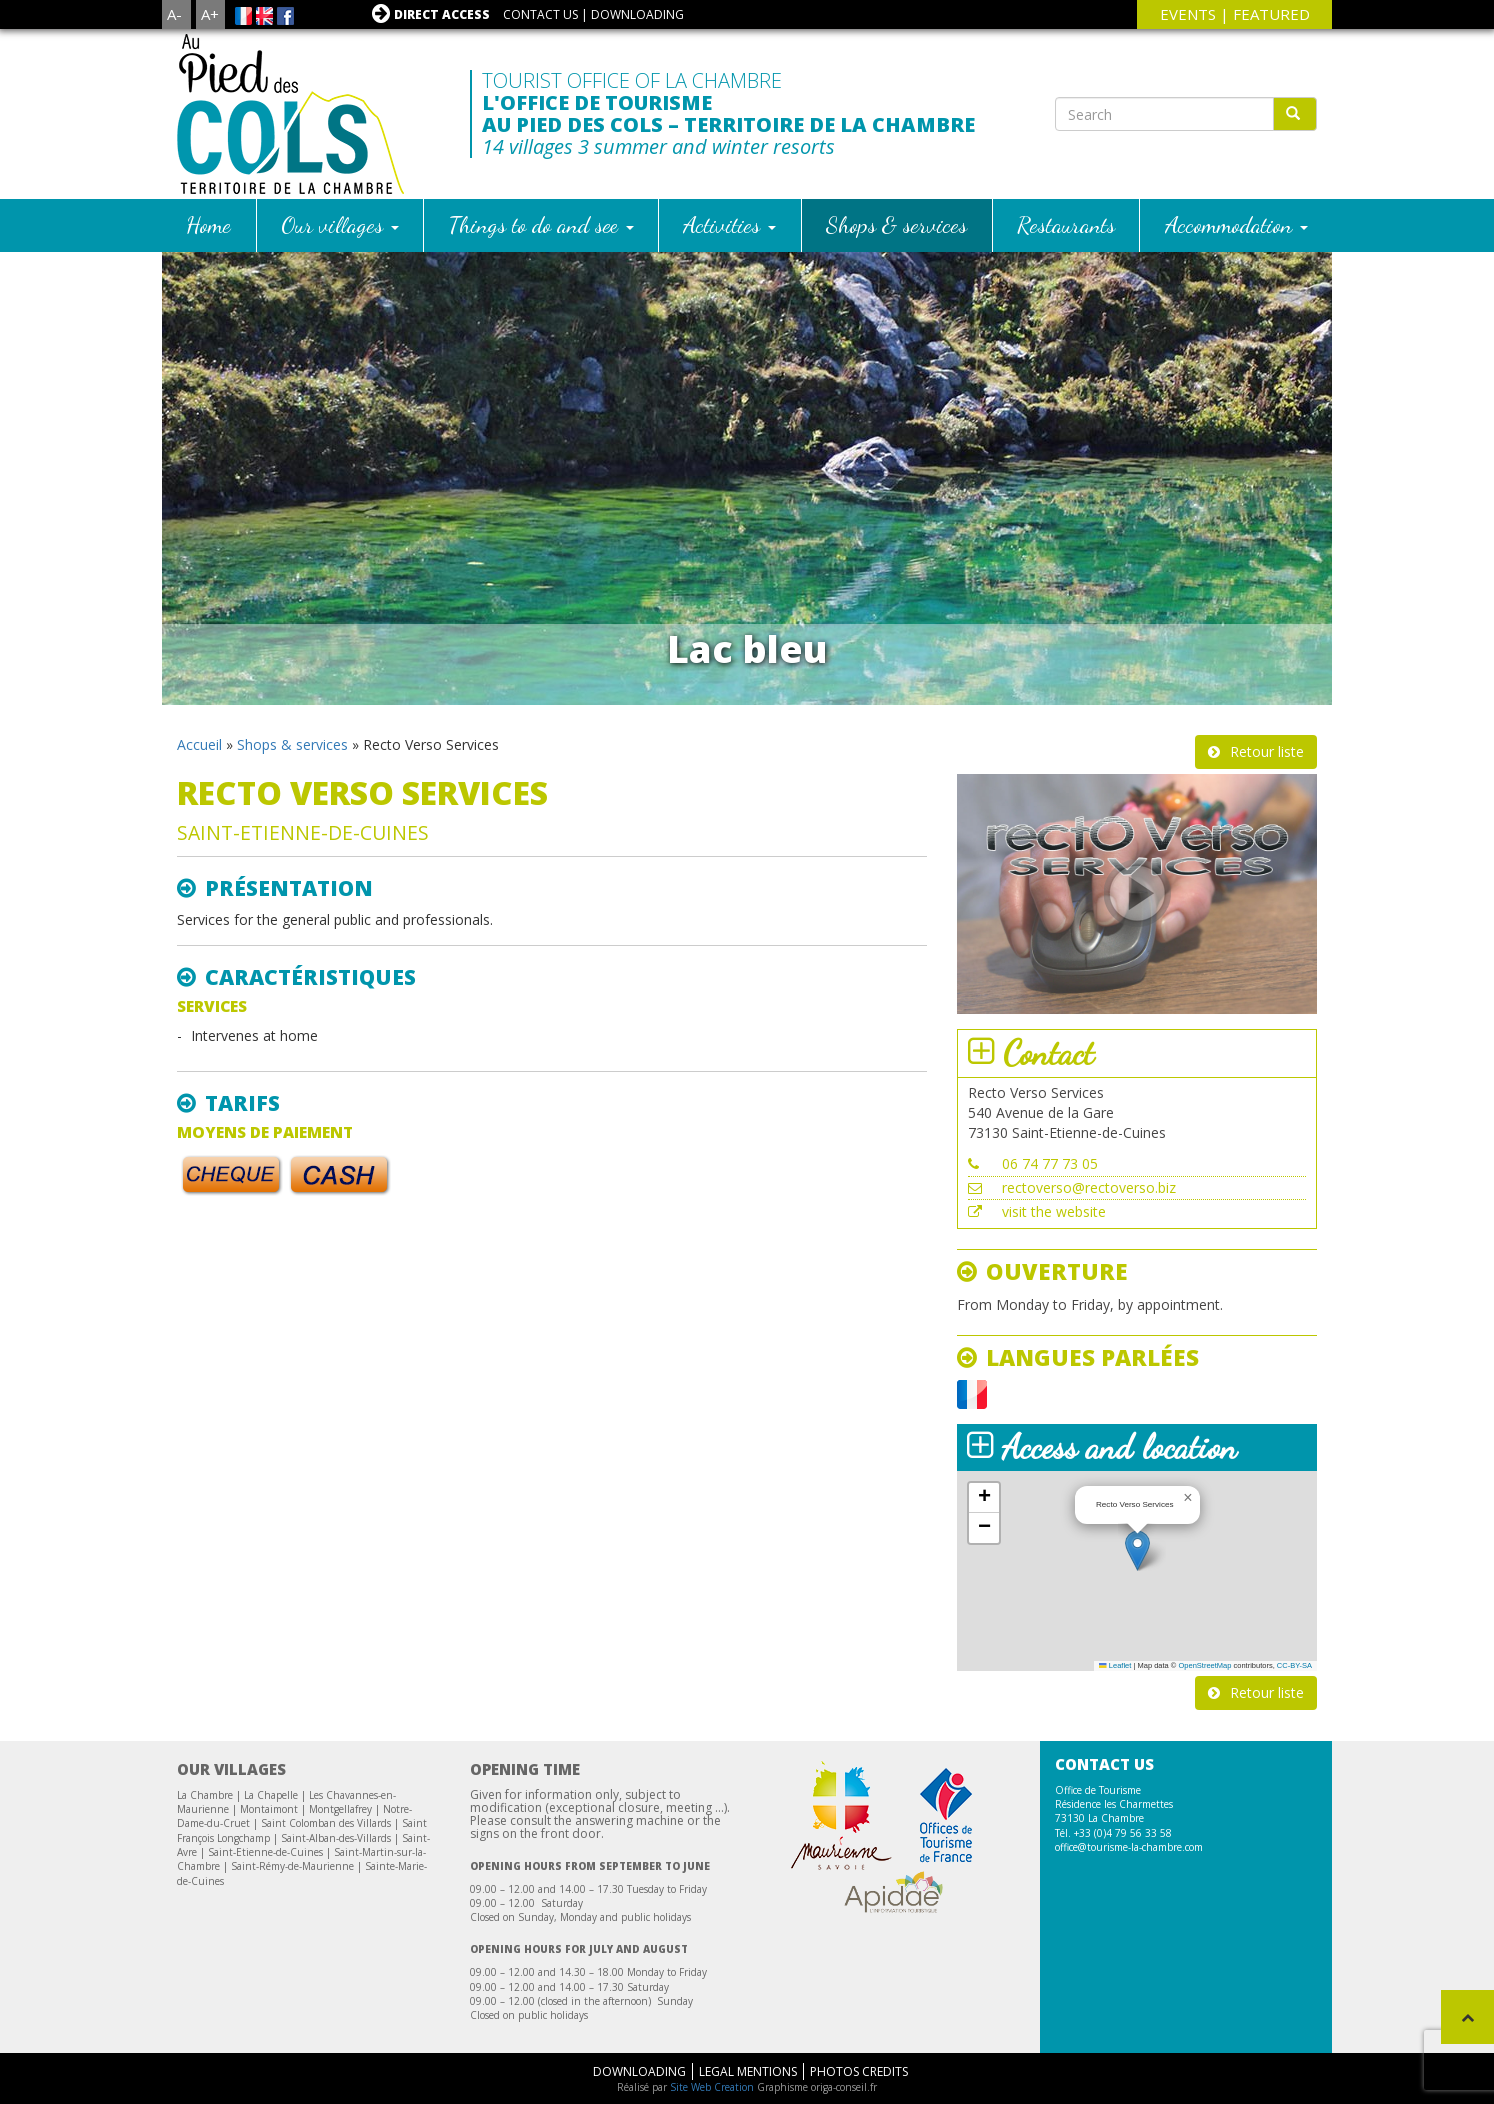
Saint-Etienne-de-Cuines (265, 1852)
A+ (210, 14)
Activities (729, 224)
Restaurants (1066, 224)
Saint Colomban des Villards (326, 1823)
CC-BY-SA (1294, 1665)
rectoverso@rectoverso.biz (1089, 1187)
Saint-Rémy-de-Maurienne (292, 1866)
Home (208, 224)
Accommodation (1236, 224)
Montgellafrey (340, 1809)
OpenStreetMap (1204, 1665)
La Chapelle (271, 1795)
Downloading (637, 14)
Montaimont (269, 1809)
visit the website (1054, 1211)
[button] (1137, 1550)
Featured (1271, 14)
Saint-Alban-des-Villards (336, 1838)
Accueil (199, 744)
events (1188, 14)
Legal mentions (748, 2071)
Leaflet (1115, 1665)
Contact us (540, 14)
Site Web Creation (712, 2087)
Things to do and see (541, 224)
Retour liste (1267, 751)
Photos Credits (859, 2071)
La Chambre (205, 1795)
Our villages (340, 224)
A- (174, 14)
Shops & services (896, 224)
